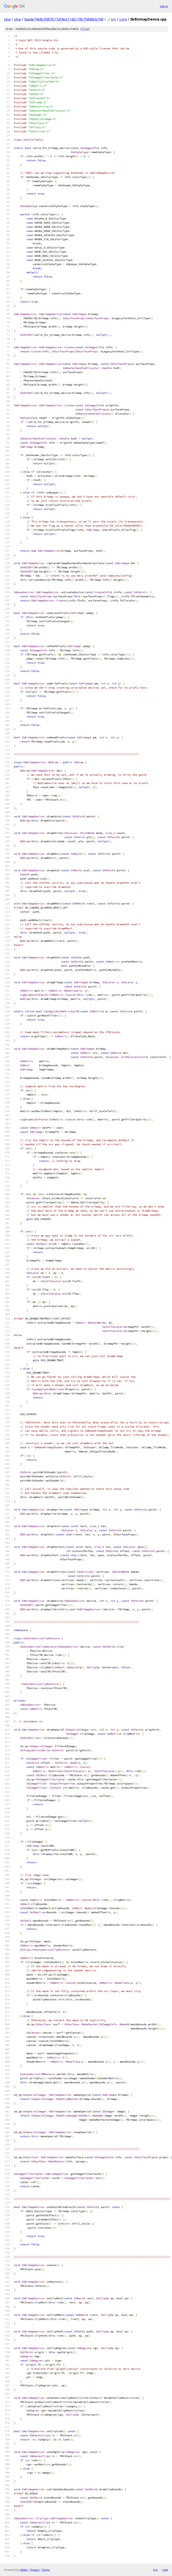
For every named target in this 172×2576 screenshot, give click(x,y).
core (123, 19)
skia (7, 19)
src (113, 19)
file (85, 29)
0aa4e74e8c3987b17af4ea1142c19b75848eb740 (63, 19)
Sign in (164, 6)
